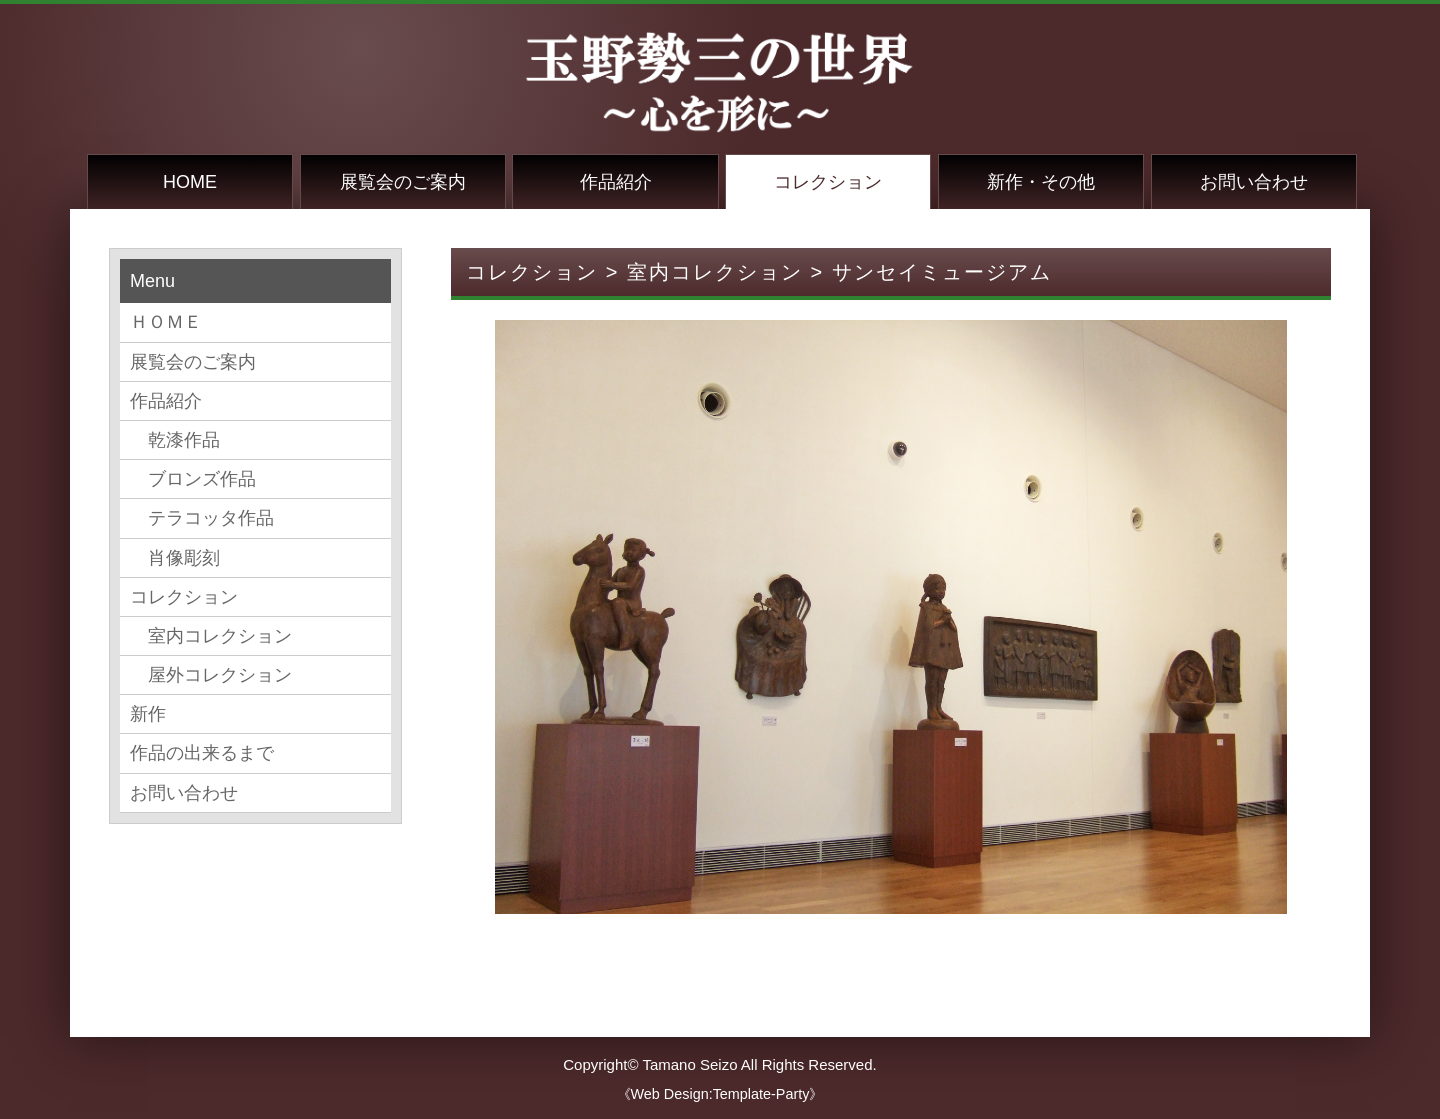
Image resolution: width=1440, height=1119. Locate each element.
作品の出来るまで (202, 753)
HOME (190, 182)
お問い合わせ (1254, 182)
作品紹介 (616, 182)
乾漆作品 (175, 440)
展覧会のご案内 (403, 182)
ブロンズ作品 (193, 479)
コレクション (828, 182)
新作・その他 (1041, 182)
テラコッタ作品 (202, 518)
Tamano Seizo (689, 1064)
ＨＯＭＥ (166, 322)
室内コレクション (211, 636)
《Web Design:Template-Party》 (720, 1094)
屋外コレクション (211, 675)
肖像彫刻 (175, 558)
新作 (148, 714)
